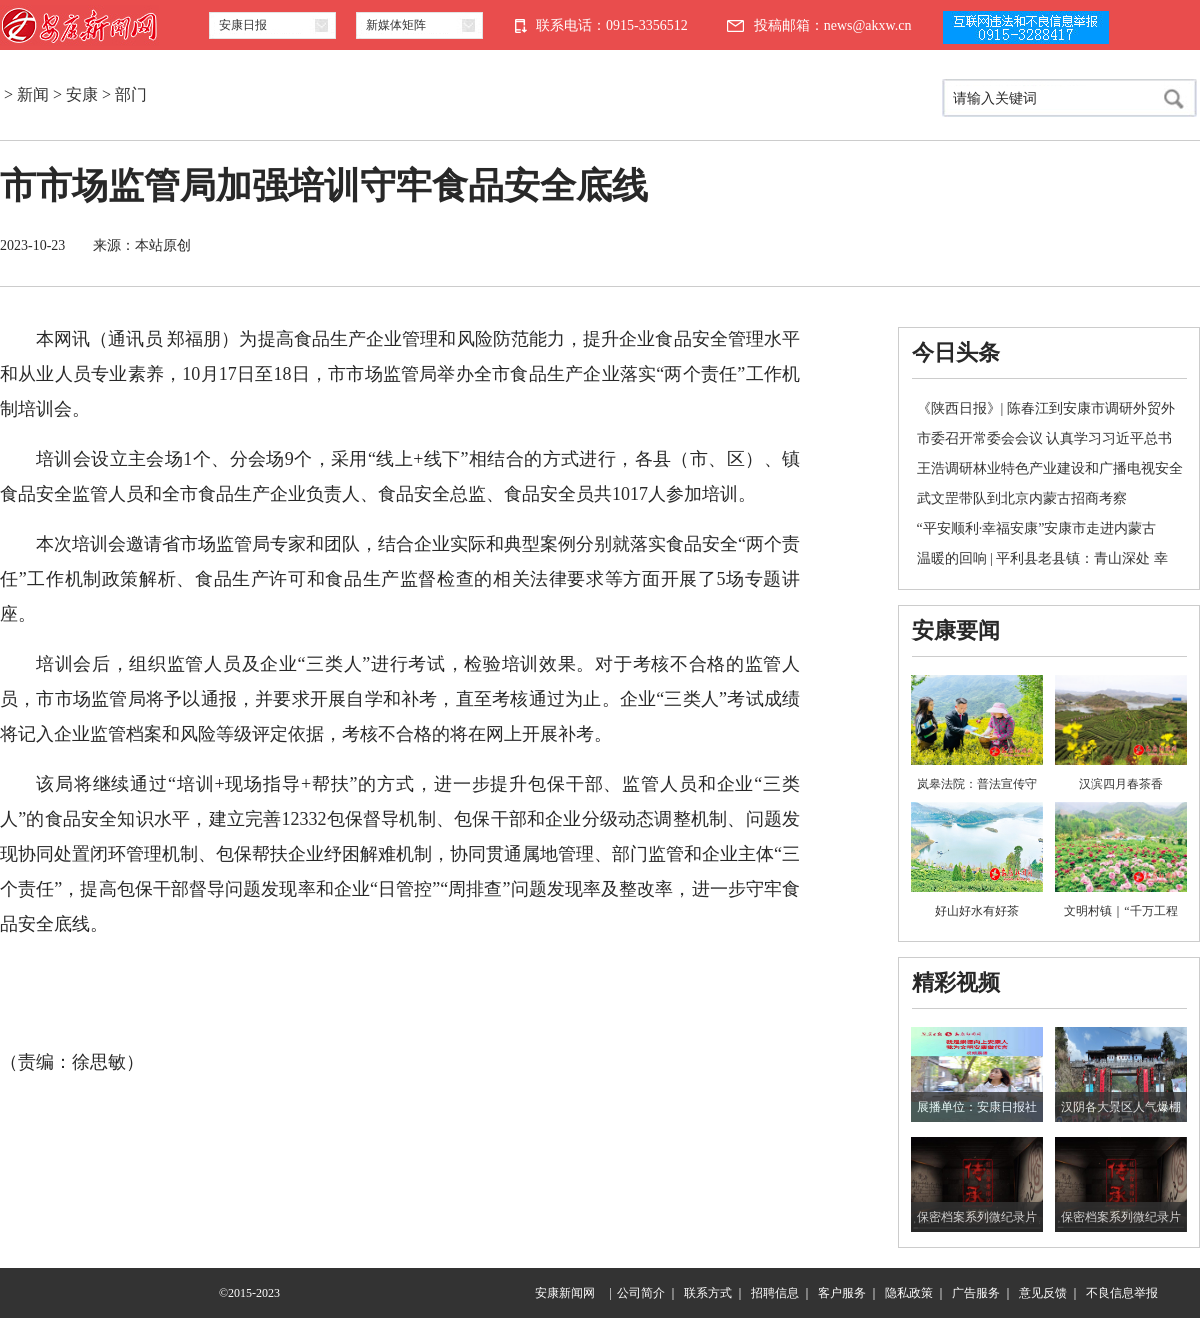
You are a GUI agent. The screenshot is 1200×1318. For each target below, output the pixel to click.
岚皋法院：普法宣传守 (977, 784)
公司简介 (641, 1293)
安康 (82, 94)
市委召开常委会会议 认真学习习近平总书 (1045, 438)
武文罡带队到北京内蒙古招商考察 (1022, 498)
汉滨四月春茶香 (1121, 784)
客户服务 (842, 1293)
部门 (131, 94)
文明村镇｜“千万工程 (1120, 911)
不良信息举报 (1122, 1293)
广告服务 (976, 1293)
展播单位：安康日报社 (977, 1107)
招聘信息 (775, 1293)
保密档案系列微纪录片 (977, 1217)
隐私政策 (909, 1293)
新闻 (33, 94)
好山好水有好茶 (977, 911)
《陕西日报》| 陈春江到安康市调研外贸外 (1046, 408)
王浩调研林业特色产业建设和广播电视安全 (1050, 468)
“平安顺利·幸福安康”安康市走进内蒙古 (1037, 528)
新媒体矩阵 (396, 25)
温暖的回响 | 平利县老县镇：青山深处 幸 (1042, 558)
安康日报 (243, 25)
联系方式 (708, 1293)
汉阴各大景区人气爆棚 (1121, 1107)
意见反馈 (1043, 1293)
